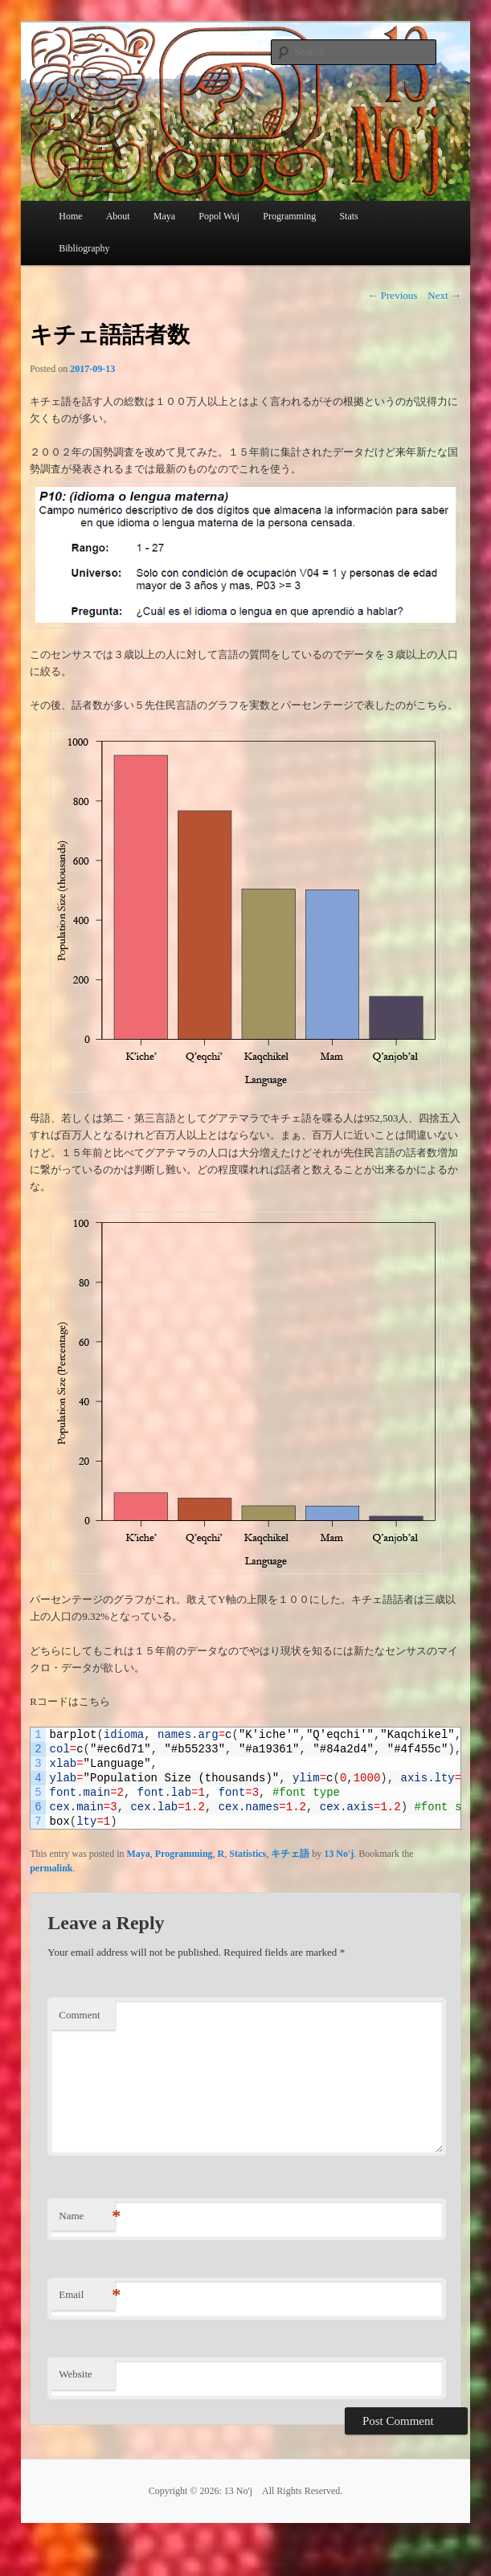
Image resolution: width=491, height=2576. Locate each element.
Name (87, 2216)
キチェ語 (290, 1853)
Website (75, 2374)
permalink (51, 1868)
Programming (184, 1853)
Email (87, 2295)
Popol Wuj (218, 216)
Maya (164, 216)
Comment (79, 2015)
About (118, 216)
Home (70, 216)
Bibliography (84, 248)
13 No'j (339, 1853)
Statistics (247, 1853)
